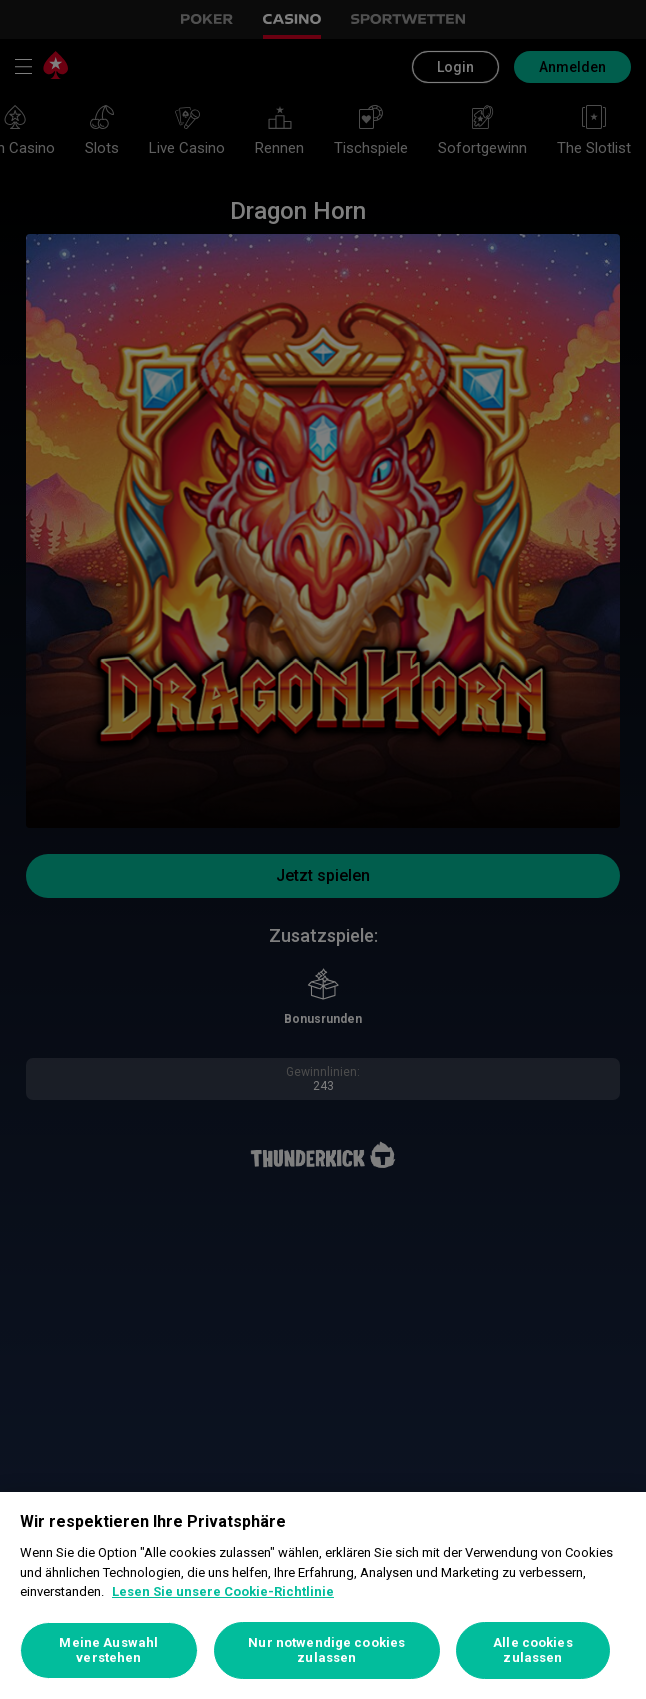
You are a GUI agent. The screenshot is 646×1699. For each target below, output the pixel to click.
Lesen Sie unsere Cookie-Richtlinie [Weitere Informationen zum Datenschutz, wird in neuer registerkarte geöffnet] (223, 1591)
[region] (323, 1595)
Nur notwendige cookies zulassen (326, 1650)
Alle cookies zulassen (533, 1650)
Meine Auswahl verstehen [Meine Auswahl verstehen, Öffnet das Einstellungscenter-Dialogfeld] (108, 1650)
